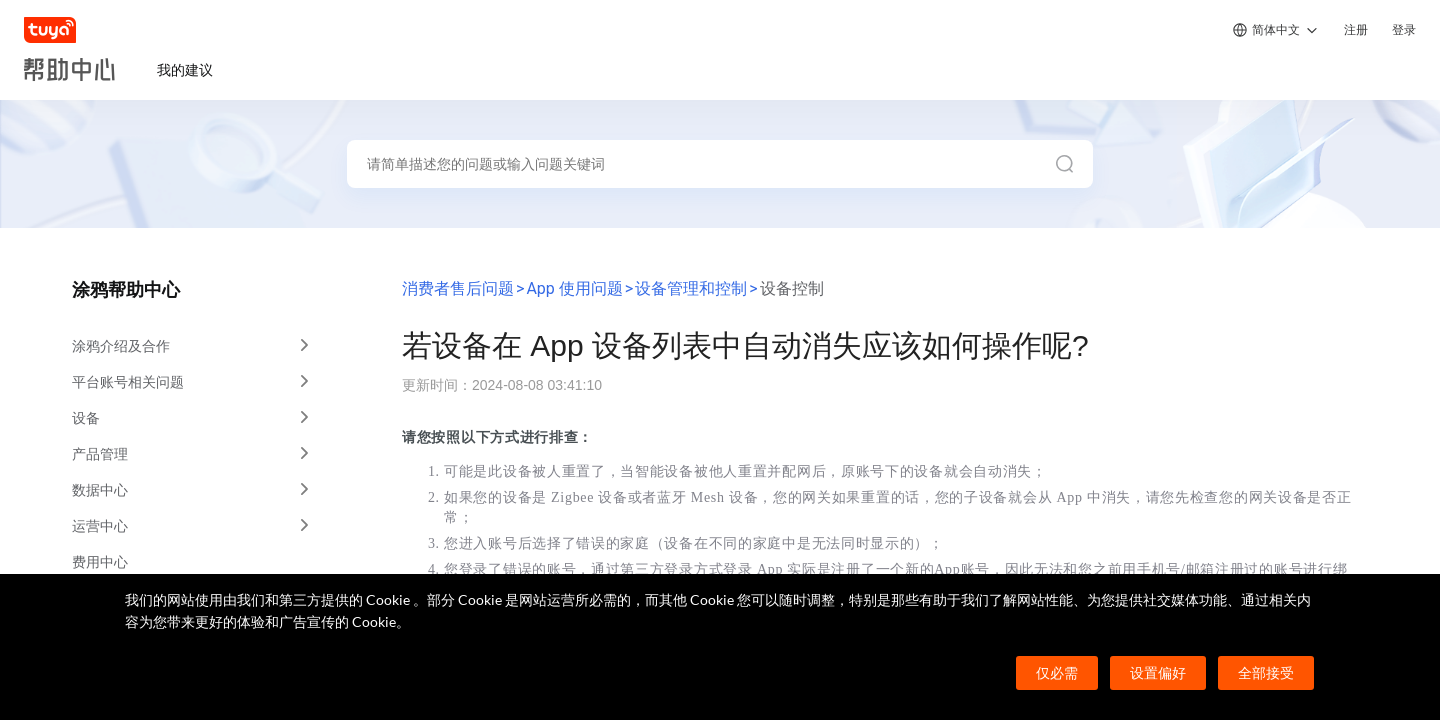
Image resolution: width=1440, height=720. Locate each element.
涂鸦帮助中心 (126, 289)
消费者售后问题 (458, 288)
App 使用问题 (574, 288)
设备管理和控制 (691, 288)
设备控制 (792, 288)
